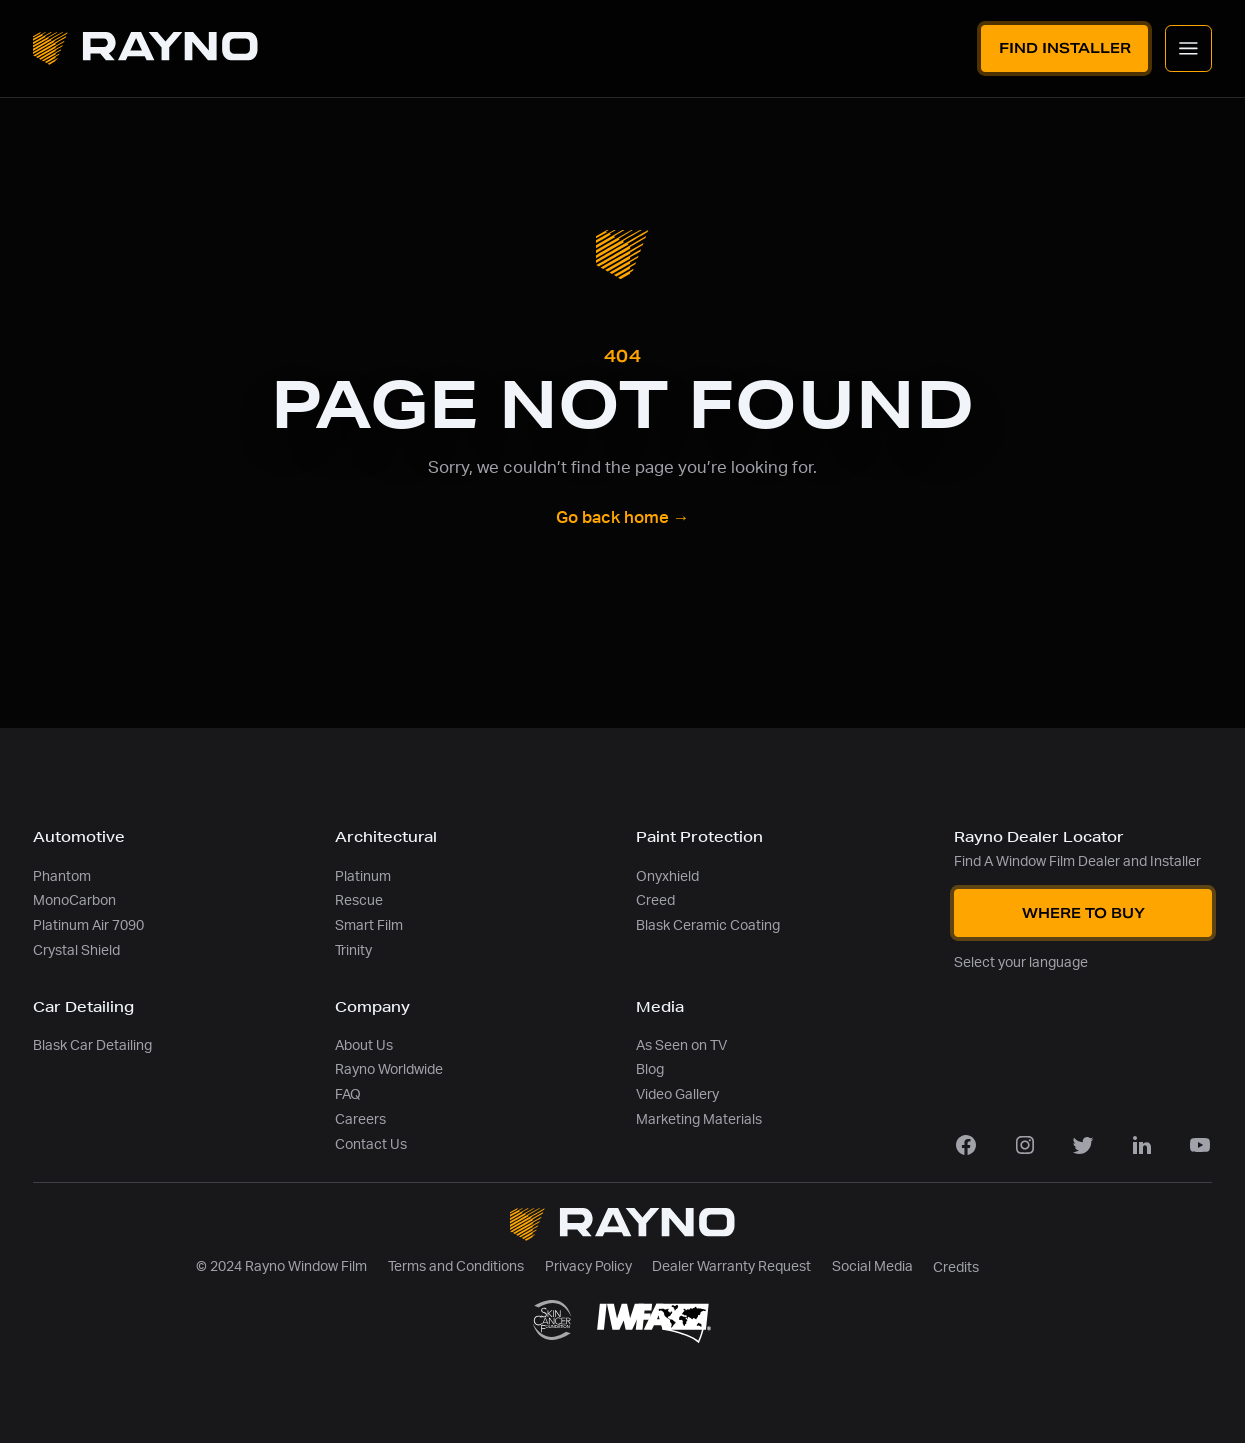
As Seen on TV (681, 1045)
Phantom (62, 876)
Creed (655, 900)
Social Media (872, 1266)
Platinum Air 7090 (88, 925)
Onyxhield (667, 876)
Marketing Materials (699, 1119)
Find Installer (1065, 48)
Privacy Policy (588, 1266)
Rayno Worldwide (389, 1069)
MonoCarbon (74, 900)
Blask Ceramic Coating (708, 925)
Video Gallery (677, 1094)
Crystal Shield (76, 950)
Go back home (623, 518)
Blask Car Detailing (92, 1045)
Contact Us (371, 1144)
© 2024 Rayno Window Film (281, 1266)
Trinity (353, 950)
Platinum (363, 876)
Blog (650, 1069)
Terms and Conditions (456, 1266)
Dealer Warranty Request (731, 1266)
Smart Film (369, 925)
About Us (364, 1045)
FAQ (348, 1094)
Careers (360, 1119)
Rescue (359, 900)
